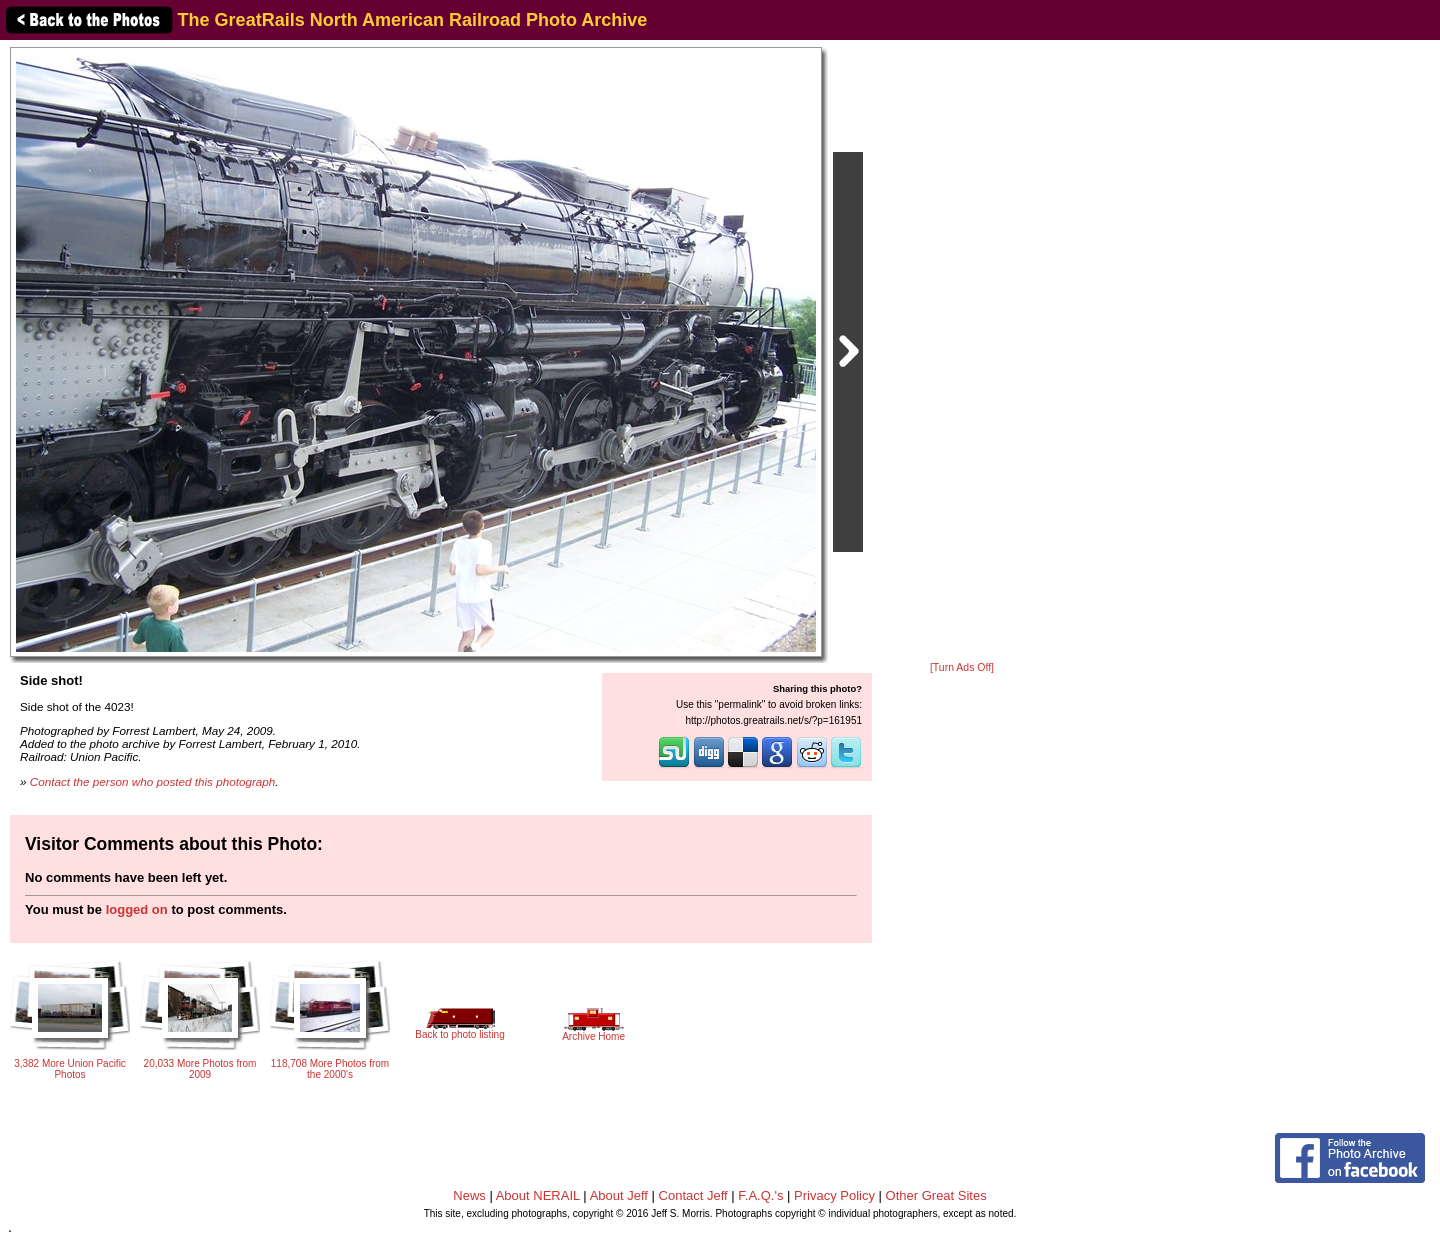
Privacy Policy (834, 1195)
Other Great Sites (936, 1195)
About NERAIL (538, 1195)
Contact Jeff (693, 1195)
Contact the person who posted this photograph (153, 781)
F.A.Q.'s (760, 1195)
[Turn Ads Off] (962, 667)
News (469, 1195)
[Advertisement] (962, 352)
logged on (137, 909)
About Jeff (619, 1195)
